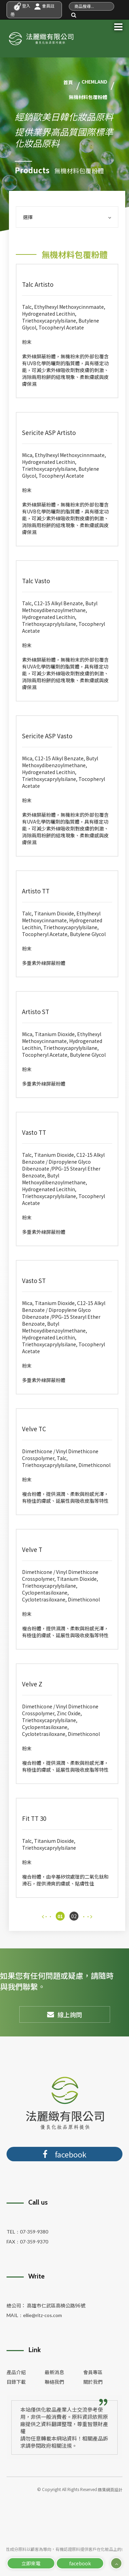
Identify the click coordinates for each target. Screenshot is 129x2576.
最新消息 (54, 2372)
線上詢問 (64, 2014)
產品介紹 (16, 2372)
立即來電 (31, 2563)
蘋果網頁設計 (110, 2489)
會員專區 (93, 2372)
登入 (22, 6)
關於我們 (93, 2381)
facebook (80, 2563)
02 (74, 1916)
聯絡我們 (54, 2381)
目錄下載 (16, 2381)
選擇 (67, 217)
